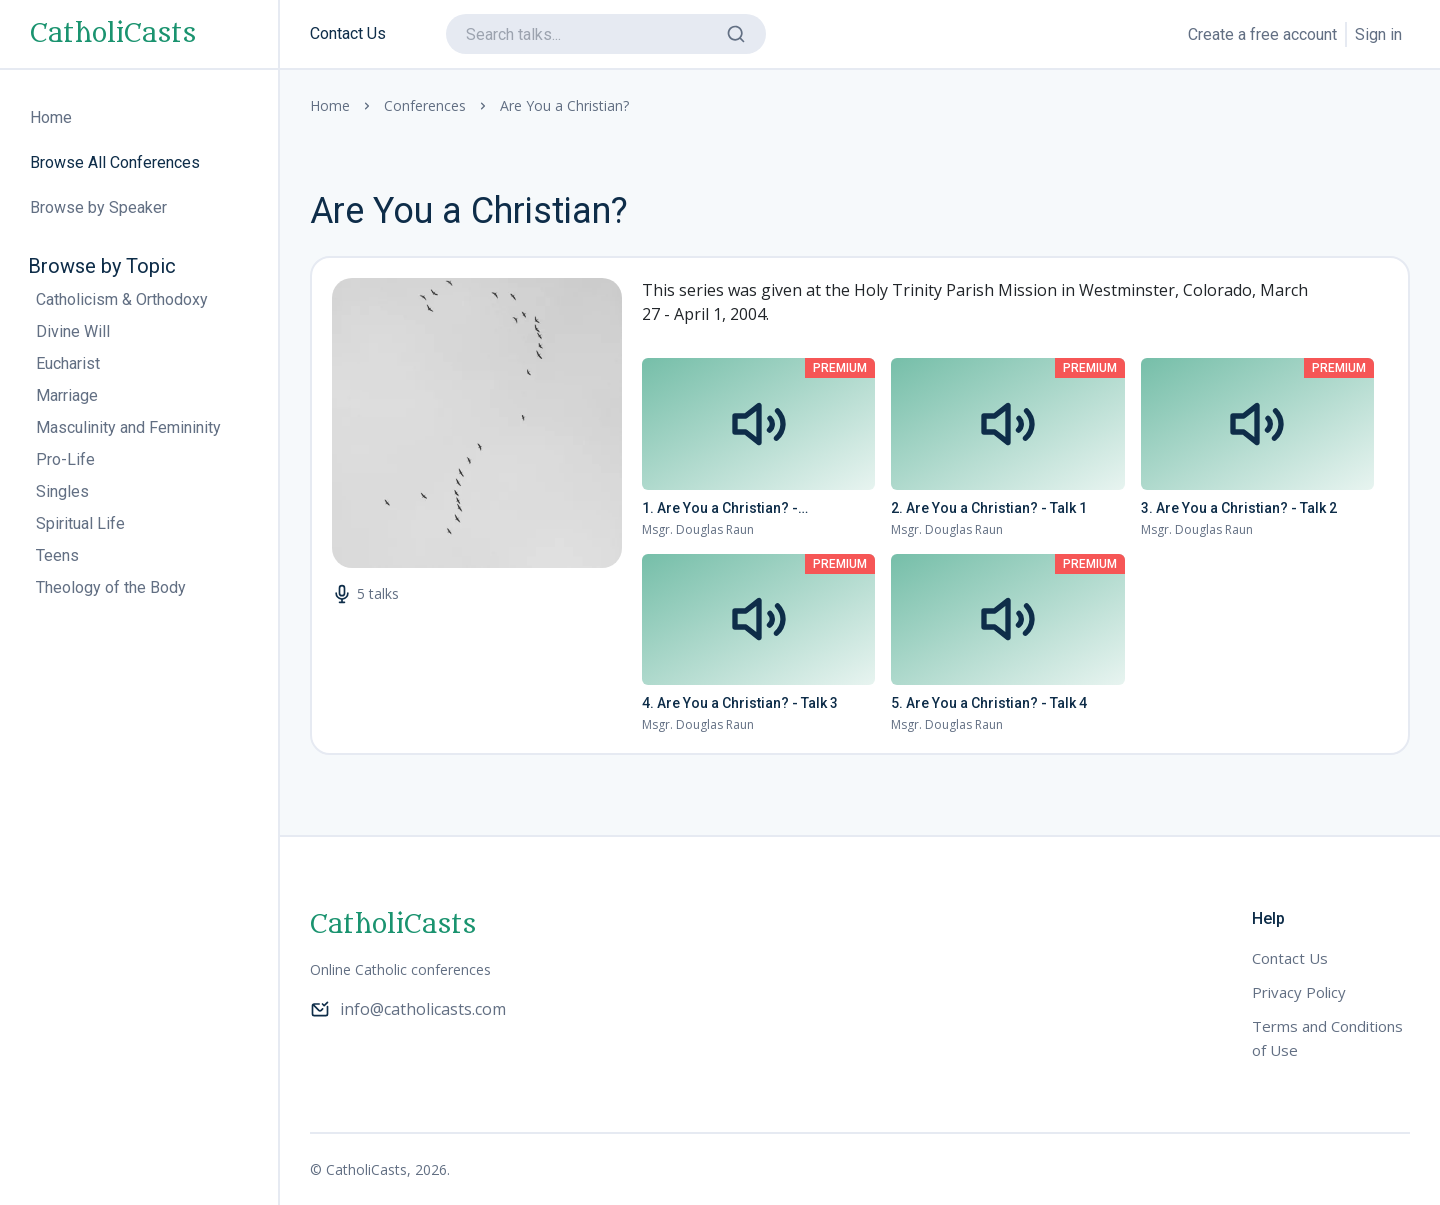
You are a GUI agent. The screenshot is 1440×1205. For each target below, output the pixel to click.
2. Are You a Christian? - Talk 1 (989, 508)
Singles (62, 491)
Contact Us (348, 33)
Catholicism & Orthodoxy (122, 299)
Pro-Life (65, 459)
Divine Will (73, 331)
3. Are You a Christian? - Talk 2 (1239, 508)
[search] (606, 34)
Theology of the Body (111, 587)
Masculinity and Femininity (128, 427)
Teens (57, 555)
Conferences (425, 105)
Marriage (67, 395)
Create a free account (1262, 34)
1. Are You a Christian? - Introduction (720, 509)
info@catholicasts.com (408, 1009)
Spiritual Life (80, 523)
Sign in (1378, 34)
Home (330, 105)
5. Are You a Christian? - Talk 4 (989, 703)
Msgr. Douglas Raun (698, 529)
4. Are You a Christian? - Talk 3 (740, 703)
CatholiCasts (113, 34)
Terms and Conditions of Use (1327, 1038)
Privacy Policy (1299, 992)
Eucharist (68, 363)
